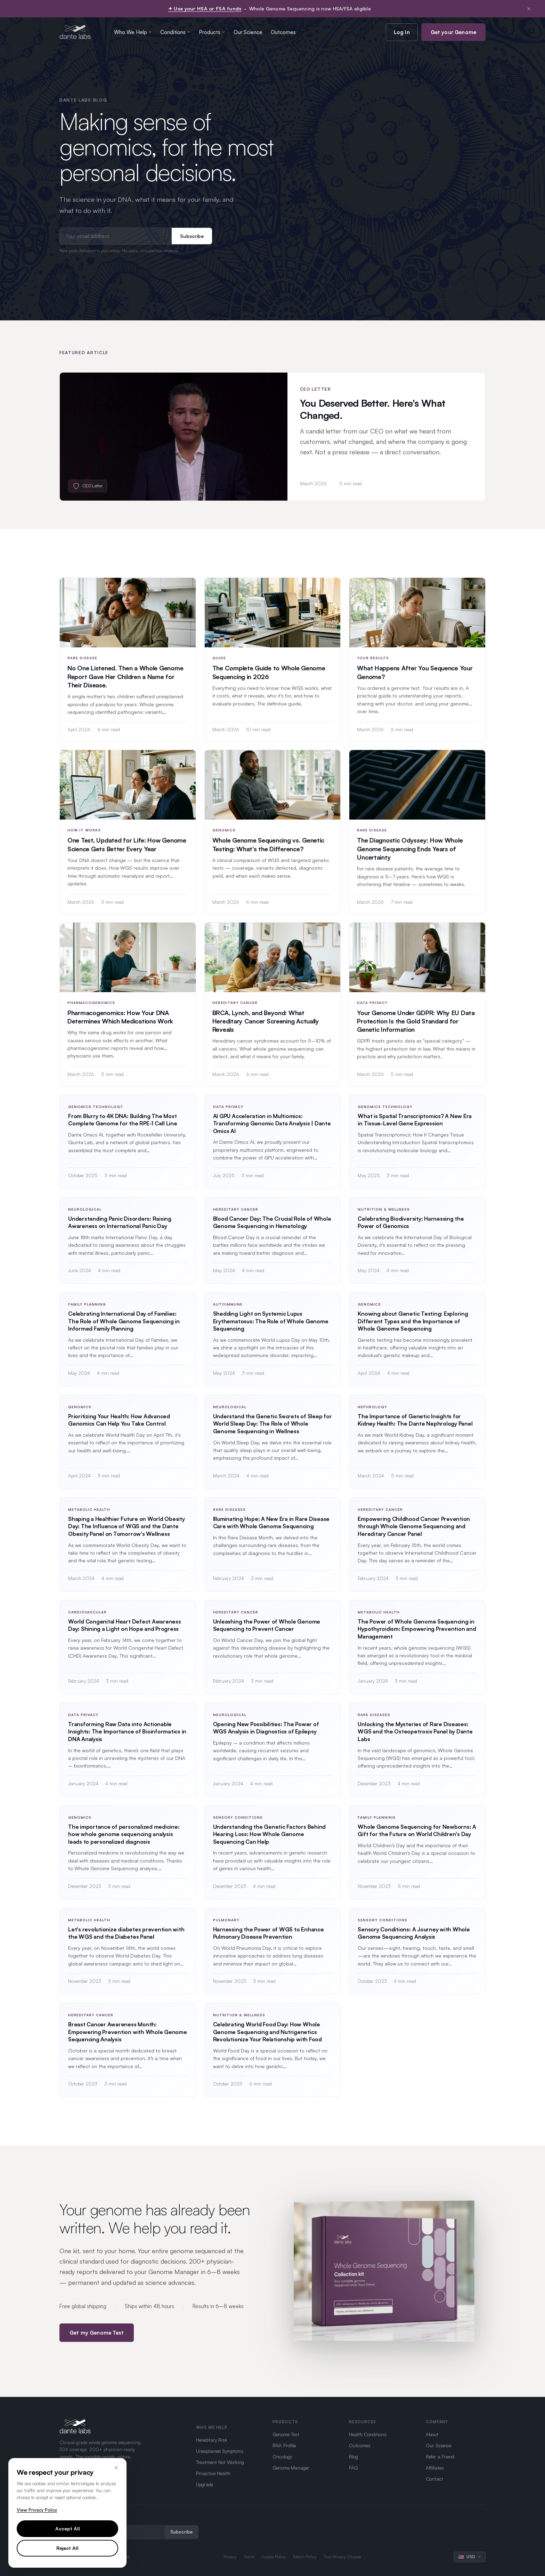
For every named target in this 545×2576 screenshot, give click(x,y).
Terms (249, 2556)
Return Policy (305, 2556)
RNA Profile (284, 2445)
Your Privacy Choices (342, 2556)
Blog (353, 2456)
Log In (402, 32)
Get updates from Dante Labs (89, 2518)
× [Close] (116, 2467)
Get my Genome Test (97, 2340)
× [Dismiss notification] (529, 8)
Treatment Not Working (220, 2462)
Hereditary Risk (211, 2440)
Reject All (67, 2548)
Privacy (230, 2556)
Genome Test (285, 2434)
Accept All (67, 2528)
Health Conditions (368, 2434)
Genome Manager (290, 2468)
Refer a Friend (440, 2456)
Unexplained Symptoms (220, 2451)
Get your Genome (453, 32)
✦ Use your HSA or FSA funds (205, 8)
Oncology (282, 2456)
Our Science (248, 32)
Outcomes (283, 32)
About (432, 2434)
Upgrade (204, 2484)
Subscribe (192, 236)
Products (212, 32)
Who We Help (133, 32)
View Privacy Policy (37, 2510)
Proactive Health (213, 2473)
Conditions (175, 32)
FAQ (353, 2468)
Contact (434, 2479)
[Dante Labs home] (75, 32)
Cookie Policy (274, 2556)
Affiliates (435, 2468)
